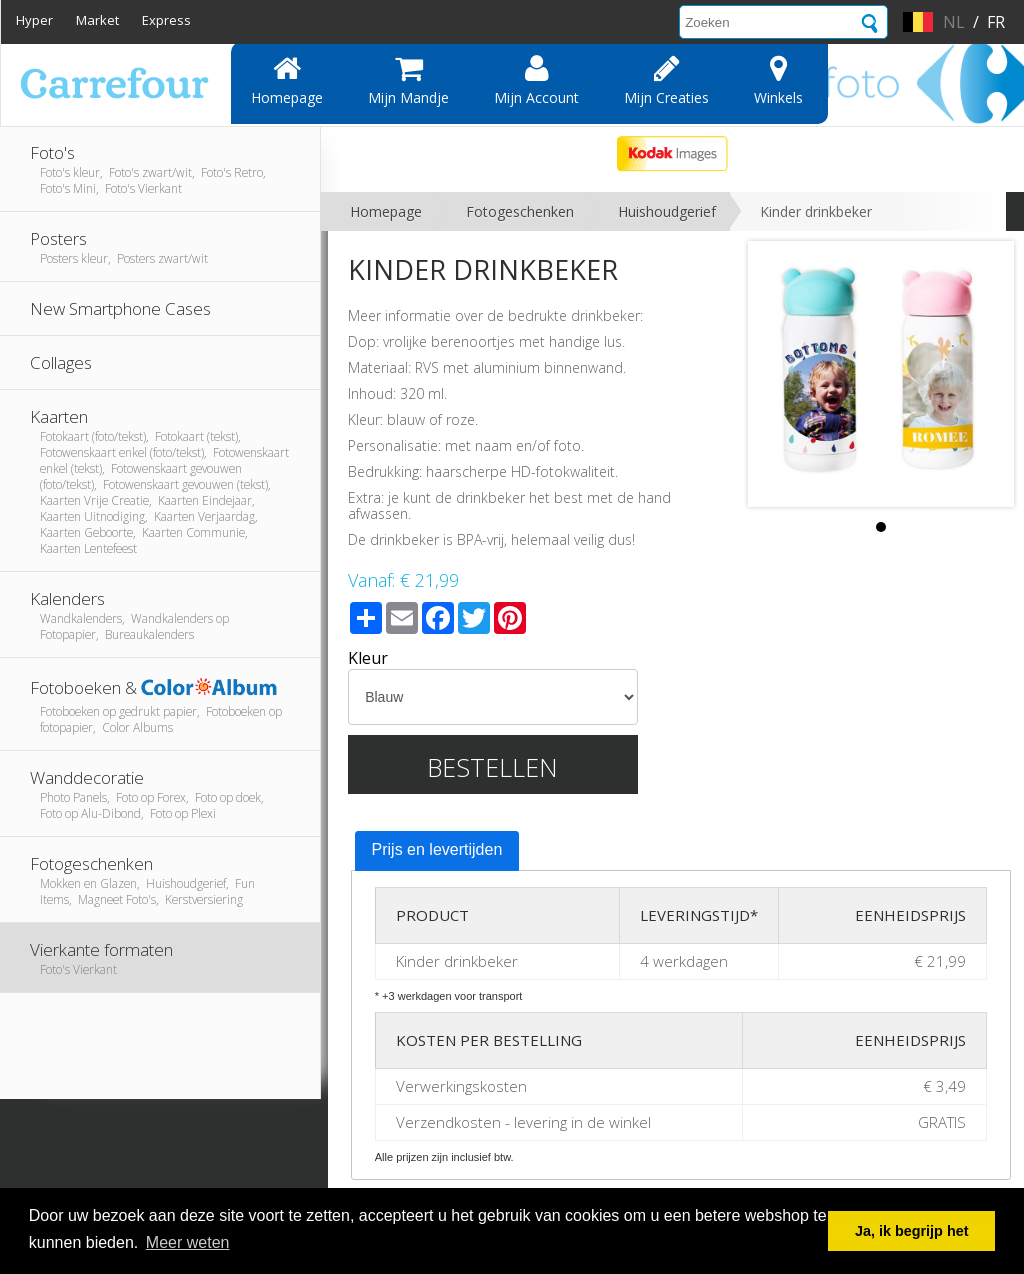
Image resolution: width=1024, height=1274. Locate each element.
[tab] (437, 851)
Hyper (34, 20)
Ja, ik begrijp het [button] (912, 1231)
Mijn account (536, 80)
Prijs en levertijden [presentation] (437, 849)
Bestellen (492, 767)
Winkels (778, 80)
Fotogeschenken (520, 211)
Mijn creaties (666, 80)
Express (166, 20)
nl (954, 22)
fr (996, 22)
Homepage (287, 80)
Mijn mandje (408, 80)
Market (97, 20)
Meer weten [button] (188, 1242)
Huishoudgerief (667, 211)
